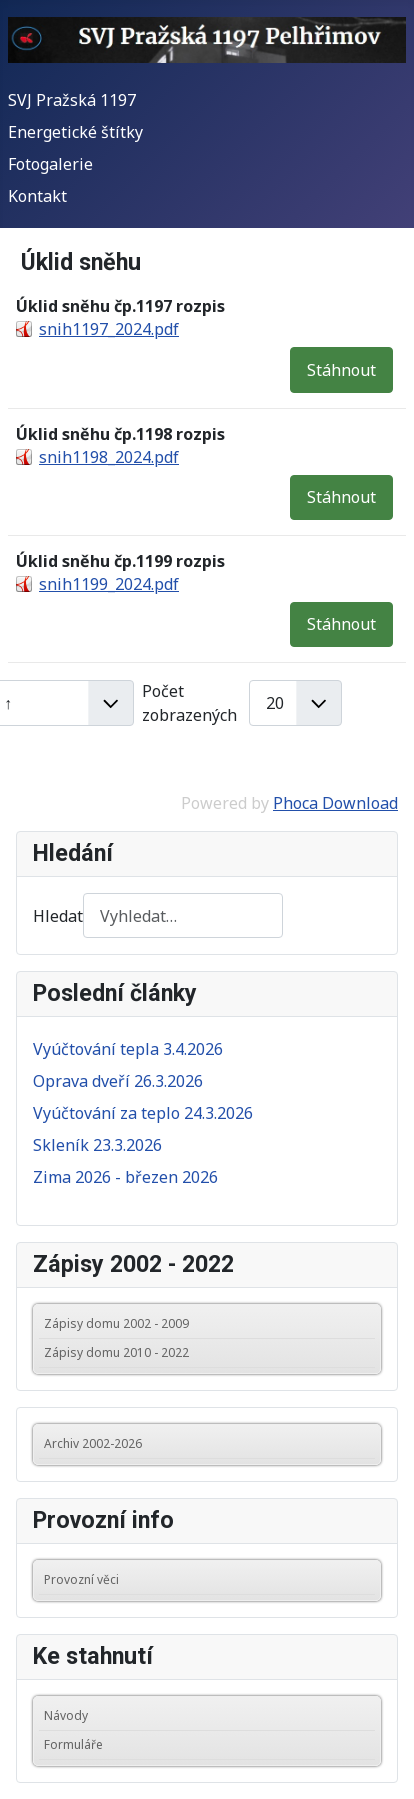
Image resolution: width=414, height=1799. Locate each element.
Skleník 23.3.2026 (97, 1145)
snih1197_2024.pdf (109, 329)
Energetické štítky (75, 132)
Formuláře (73, 1744)
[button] (365, 1324)
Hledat (58, 916)
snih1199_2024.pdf (109, 584)
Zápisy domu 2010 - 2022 (116, 1352)
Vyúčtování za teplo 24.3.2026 (143, 1113)
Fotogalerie (50, 164)
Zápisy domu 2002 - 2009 (116, 1323)
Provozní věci (81, 1579)
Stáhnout (341, 370)
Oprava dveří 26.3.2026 (118, 1081)
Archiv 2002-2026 (93, 1443)
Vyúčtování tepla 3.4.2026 (128, 1049)
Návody (66, 1715)
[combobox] (183, 915)
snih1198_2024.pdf (109, 457)
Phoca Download (335, 803)
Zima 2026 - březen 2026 (125, 1177)
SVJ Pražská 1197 (72, 100)
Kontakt (37, 196)
